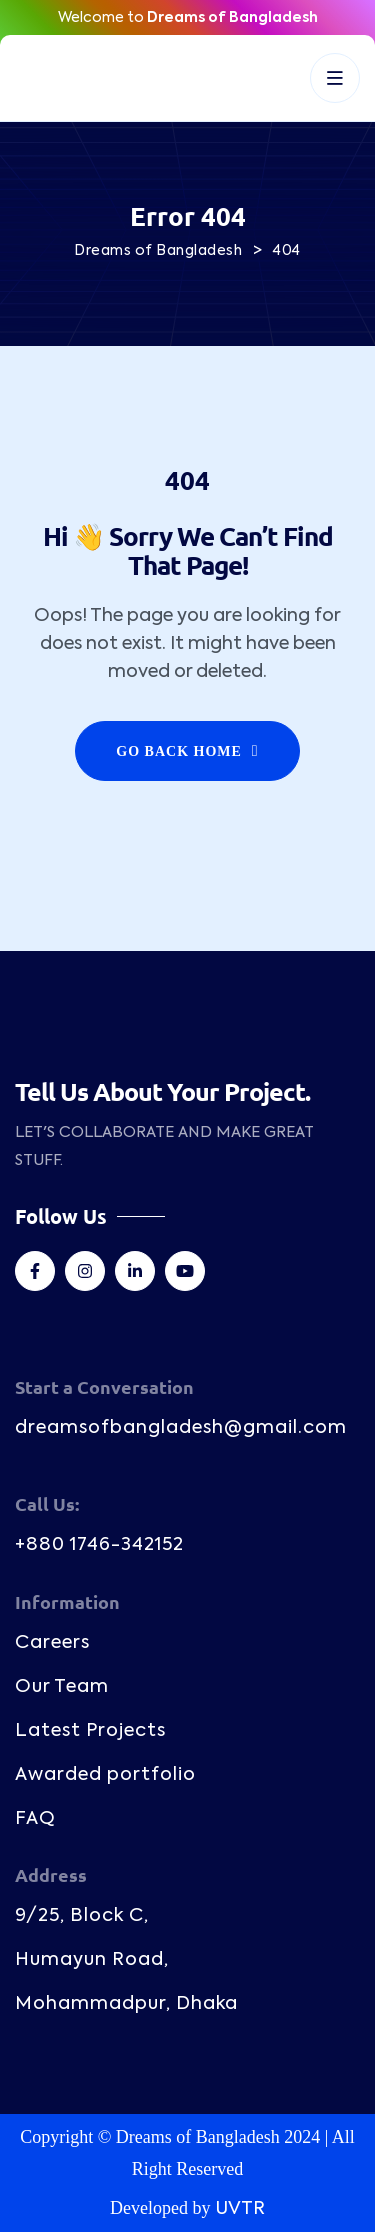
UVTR (240, 2209)
